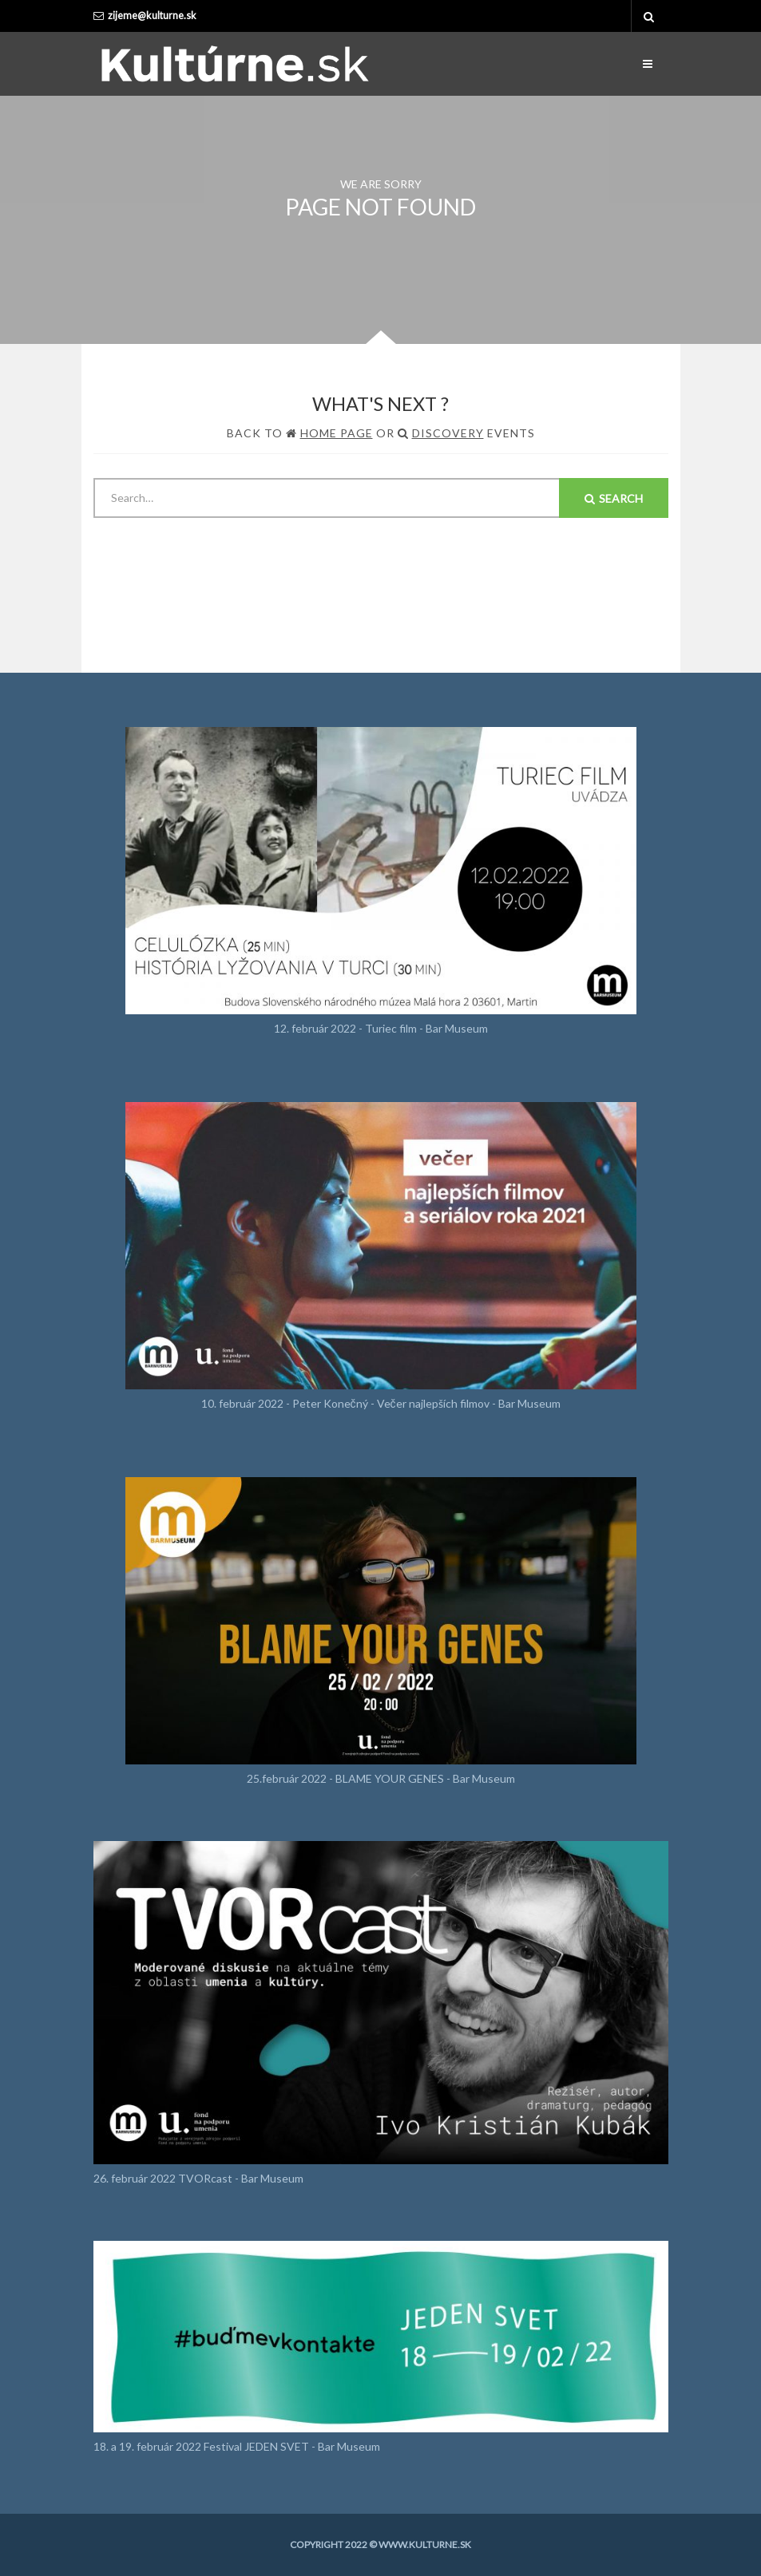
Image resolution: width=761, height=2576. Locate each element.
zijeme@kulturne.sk (152, 16)
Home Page (336, 433)
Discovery (448, 433)
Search (614, 498)
